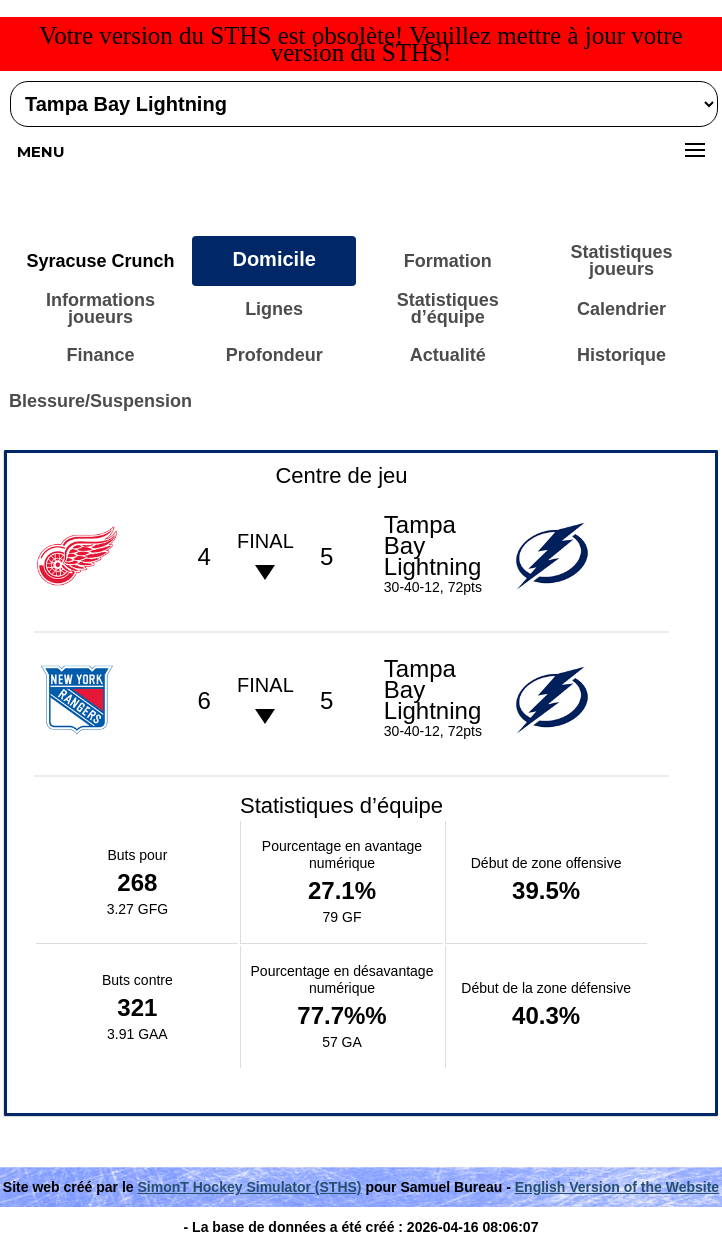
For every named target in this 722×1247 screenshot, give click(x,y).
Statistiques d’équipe (448, 308)
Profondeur (274, 355)
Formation (448, 261)
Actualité (448, 355)
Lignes (274, 309)
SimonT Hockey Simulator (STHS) (249, 1187)
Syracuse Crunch (100, 261)
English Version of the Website (617, 1187)
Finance (100, 355)
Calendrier (621, 309)
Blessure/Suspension (101, 401)
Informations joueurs (100, 308)
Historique (621, 355)
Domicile (273, 259)
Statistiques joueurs (622, 260)
